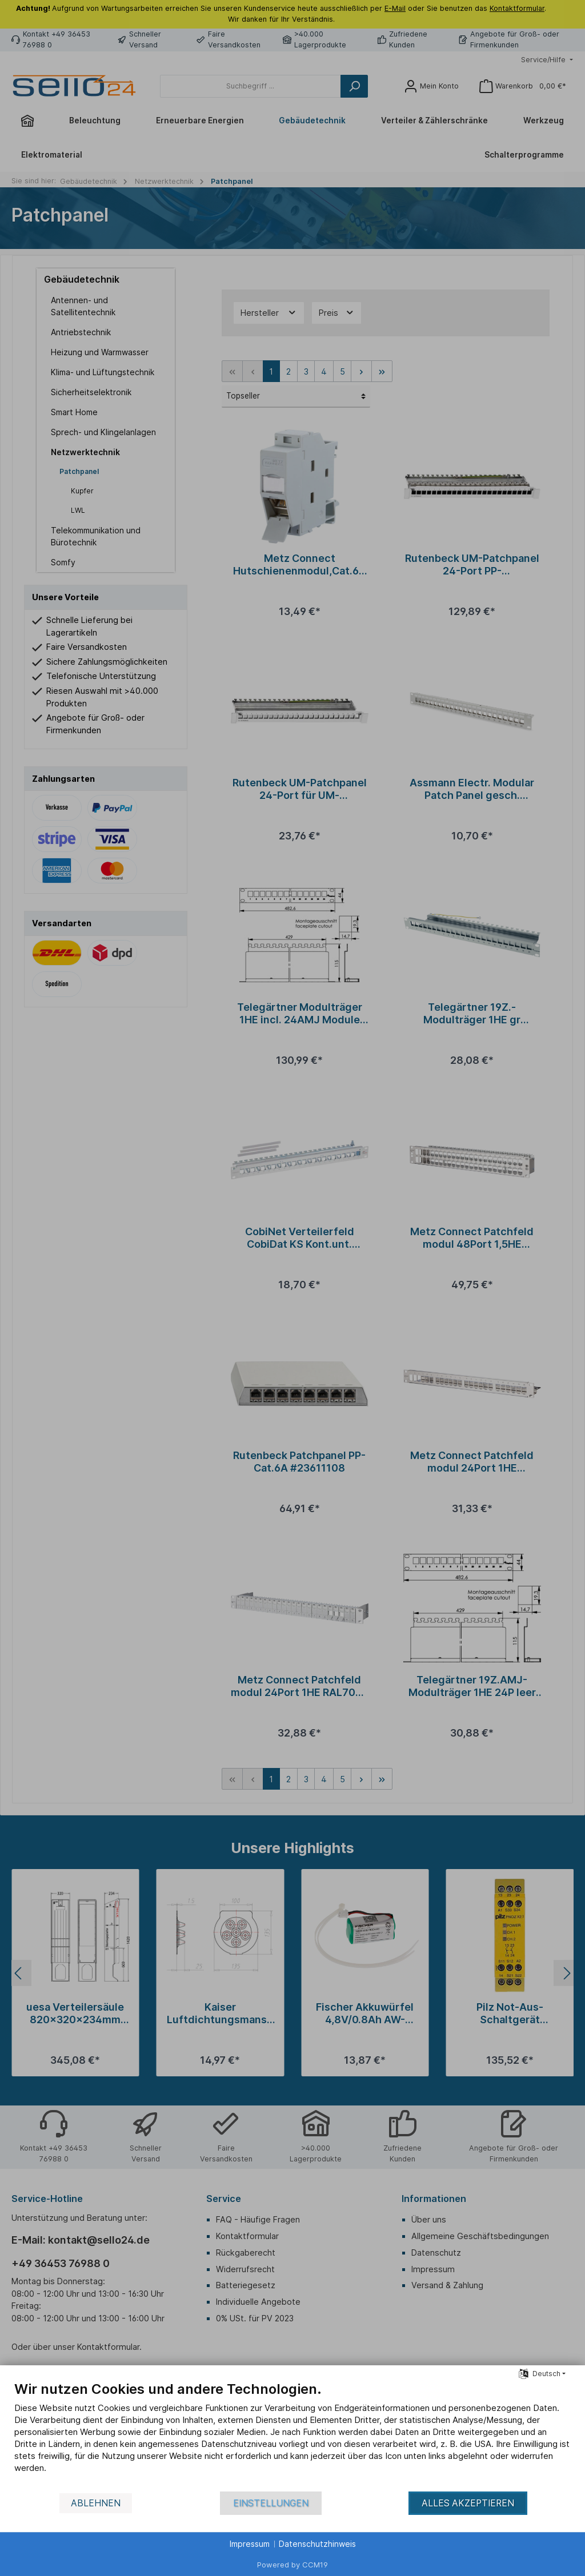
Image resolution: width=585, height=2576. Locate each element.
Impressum (250, 2544)
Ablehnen (96, 2503)
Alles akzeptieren (468, 2503)
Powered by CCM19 (292, 2564)
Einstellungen (270, 2503)
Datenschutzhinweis (317, 2544)
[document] (292, 2435)
